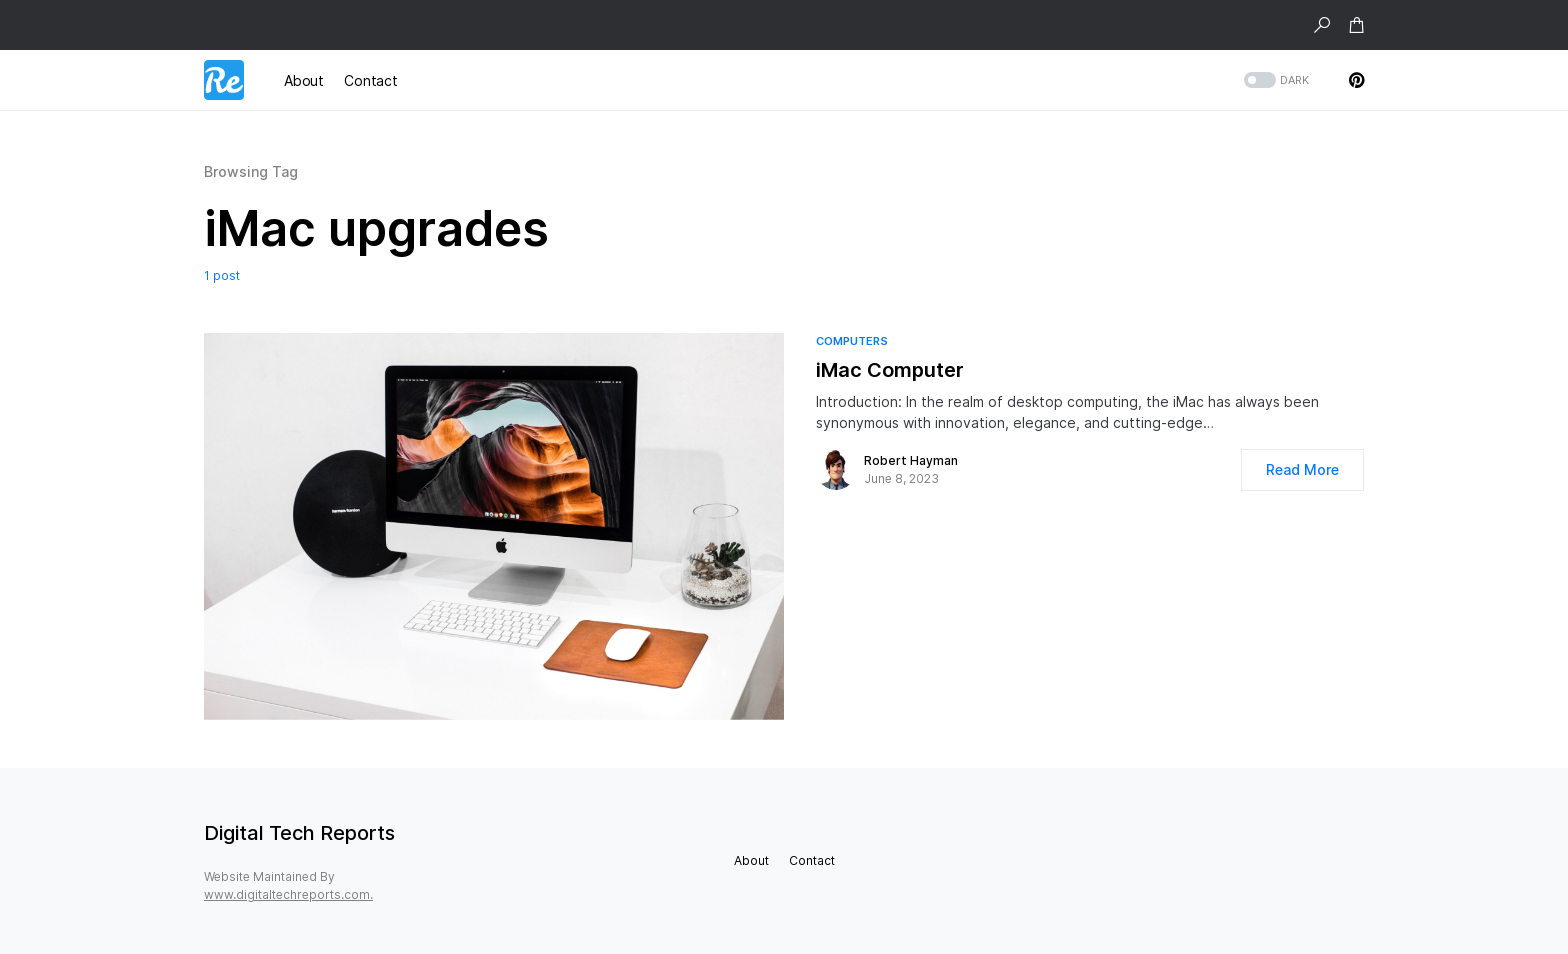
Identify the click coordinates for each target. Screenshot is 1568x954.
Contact (812, 860)
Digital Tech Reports (299, 833)
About (751, 860)
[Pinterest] (1356, 80)
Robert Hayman (911, 460)
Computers (852, 341)
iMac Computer (890, 370)
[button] (1322, 25)
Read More (1302, 469)
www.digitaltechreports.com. (288, 894)
